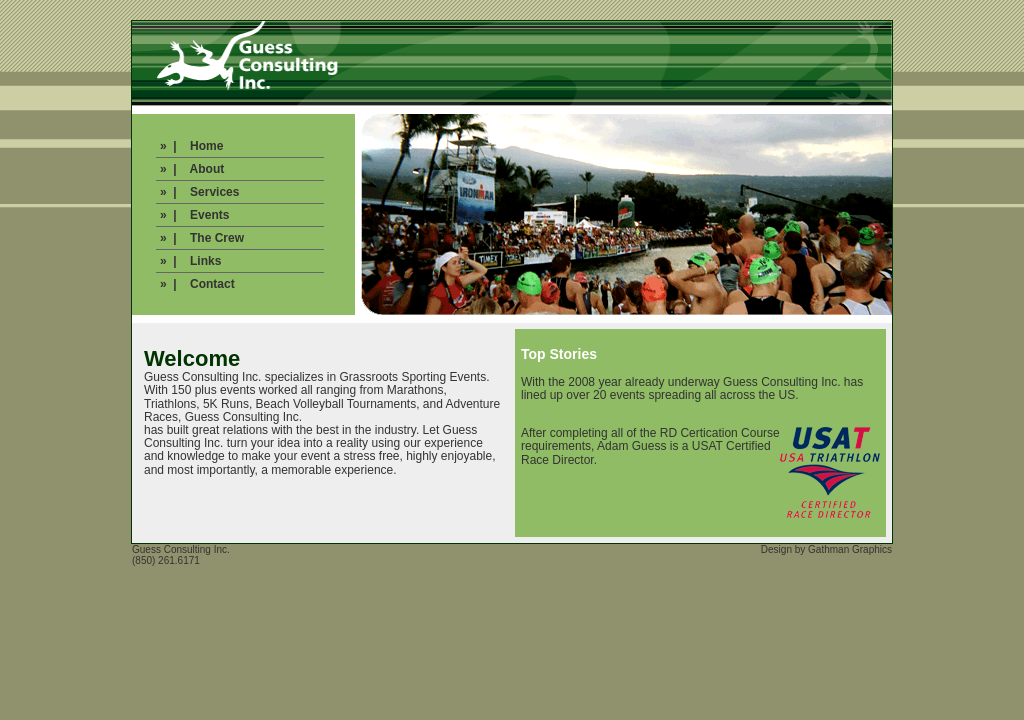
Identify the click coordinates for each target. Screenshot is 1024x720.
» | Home (191, 146)
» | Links (190, 261)
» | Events (194, 215)
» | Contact (197, 284)
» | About (192, 169)
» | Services (199, 192)
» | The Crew (202, 238)
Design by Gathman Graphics (826, 549)
